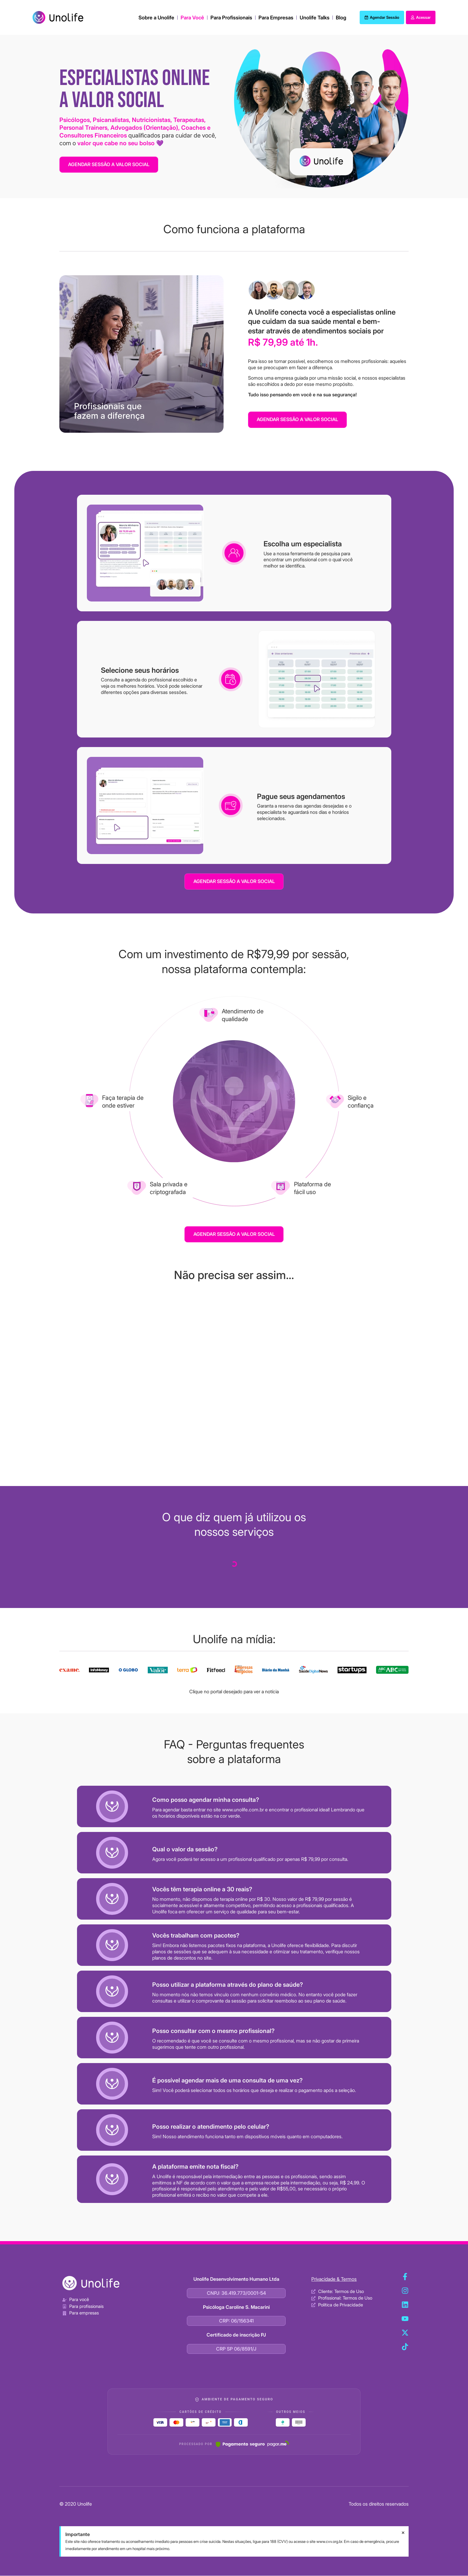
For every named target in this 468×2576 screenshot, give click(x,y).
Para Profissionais (231, 18)
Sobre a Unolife (156, 18)
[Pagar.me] (252, 2444)
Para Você (192, 18)
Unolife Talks (315, 18)
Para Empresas (275, 18)
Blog (341, 18)
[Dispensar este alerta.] (403, 2533)
